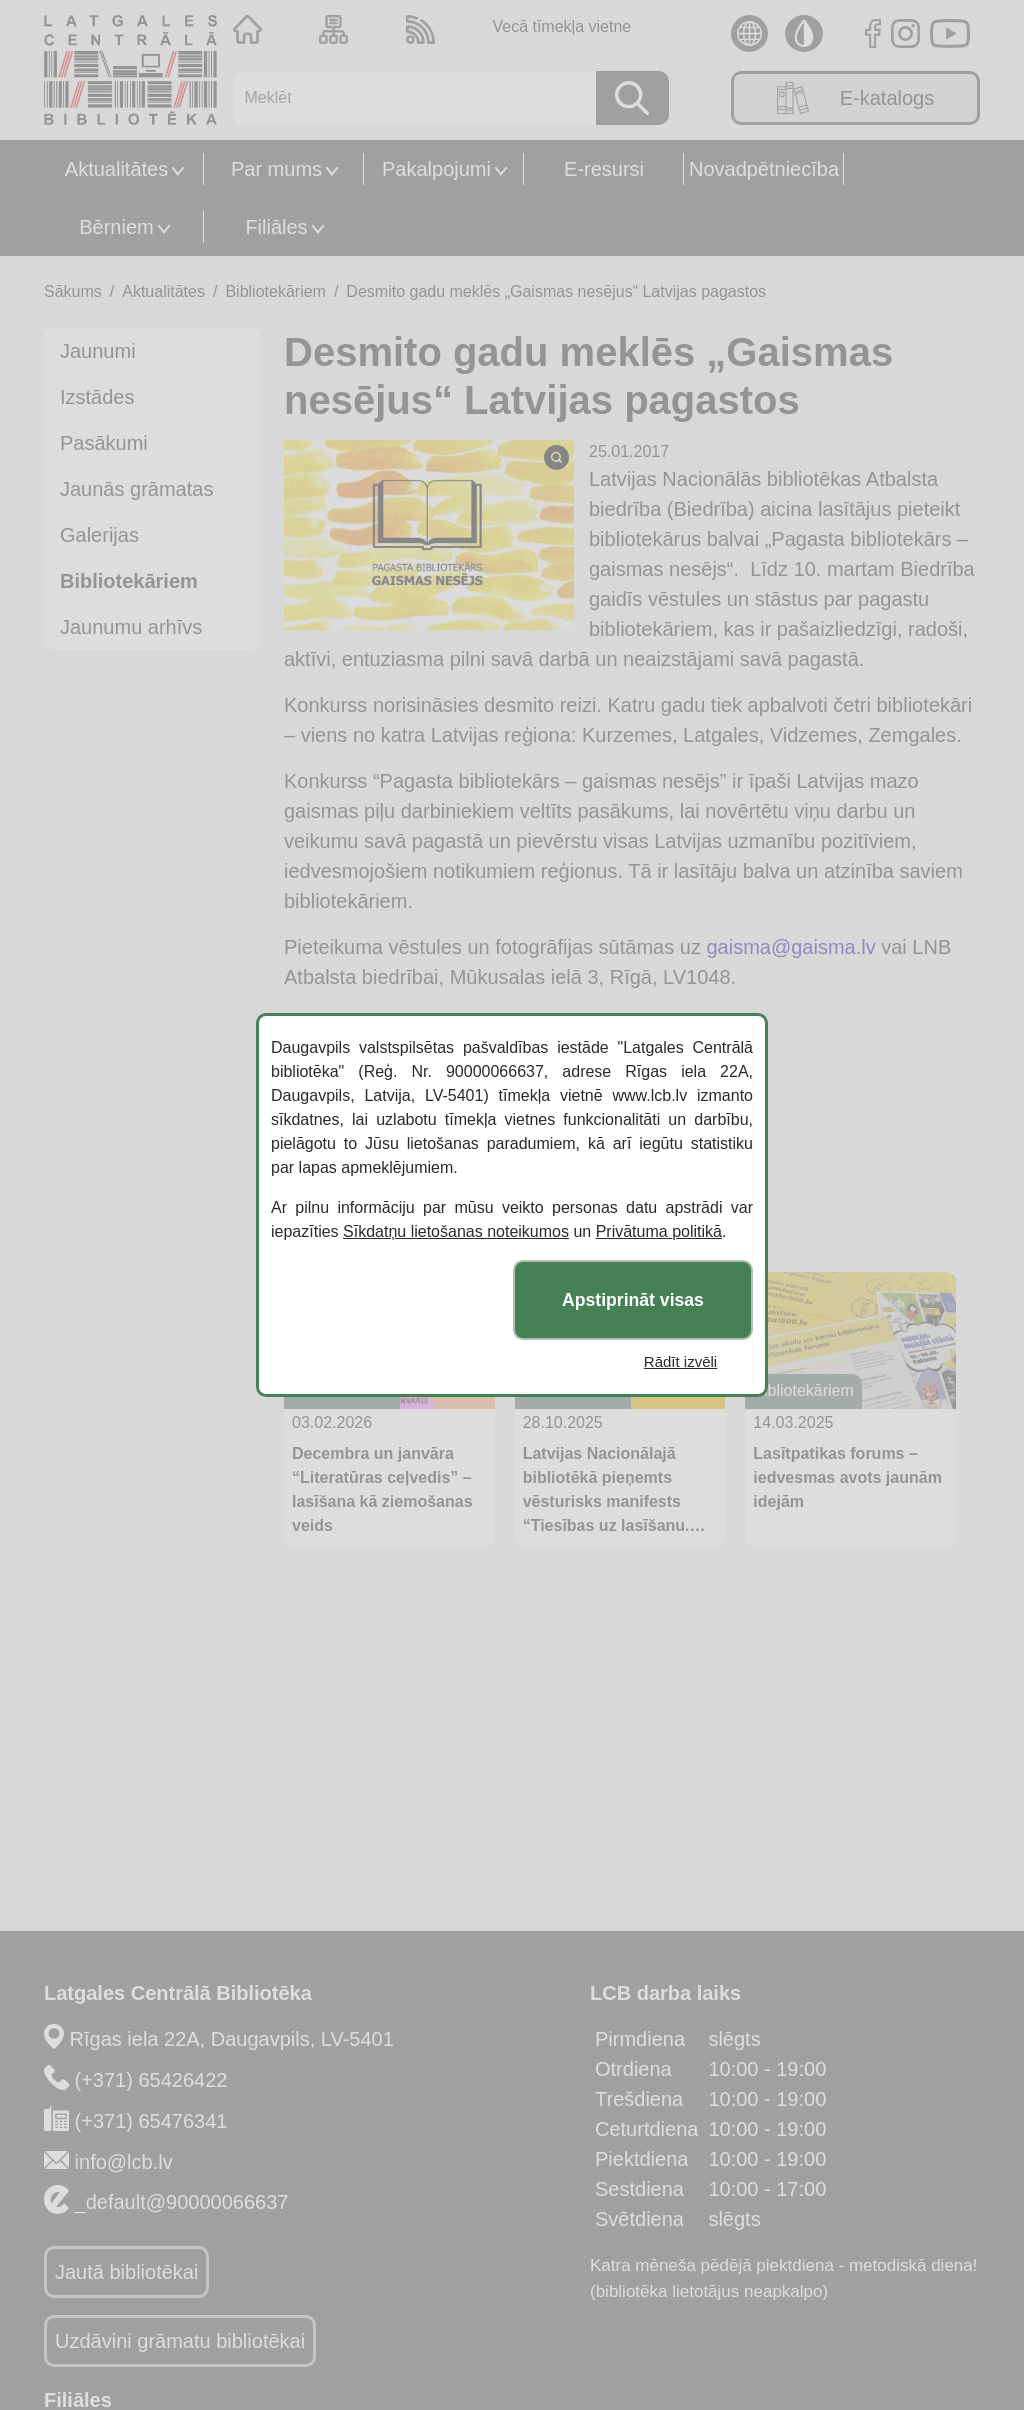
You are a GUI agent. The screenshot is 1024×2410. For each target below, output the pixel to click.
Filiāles (276, 227)
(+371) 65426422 (151, 2080)
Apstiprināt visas (633, 1300)
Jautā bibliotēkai (126, 2272)
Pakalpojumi (436, 169)
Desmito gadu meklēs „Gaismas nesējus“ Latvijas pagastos (556, 291)
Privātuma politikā (659, 1231)
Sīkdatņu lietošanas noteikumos (456, 1231)
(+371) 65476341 (151, 2121)
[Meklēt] (407, 98)
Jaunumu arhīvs (131, 627)
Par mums (276, 169)
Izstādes (97, 397)
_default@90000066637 (182, 2202)
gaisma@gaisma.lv (790, 947)
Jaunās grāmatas (136, 489)
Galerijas (99, 535)
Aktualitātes (116, 169)
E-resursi (604, 169)
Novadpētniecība (764, 169)
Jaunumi (98, 351)
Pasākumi (104, 443)
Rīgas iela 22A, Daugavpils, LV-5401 (232, 2039)
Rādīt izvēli (680, 1361)
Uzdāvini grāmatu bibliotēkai (180, 2341)
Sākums (73, 291)
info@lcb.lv (124, 2162)
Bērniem (116, 227)
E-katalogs (856, 98)
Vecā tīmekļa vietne (561, 26)
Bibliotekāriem (275, 291)
